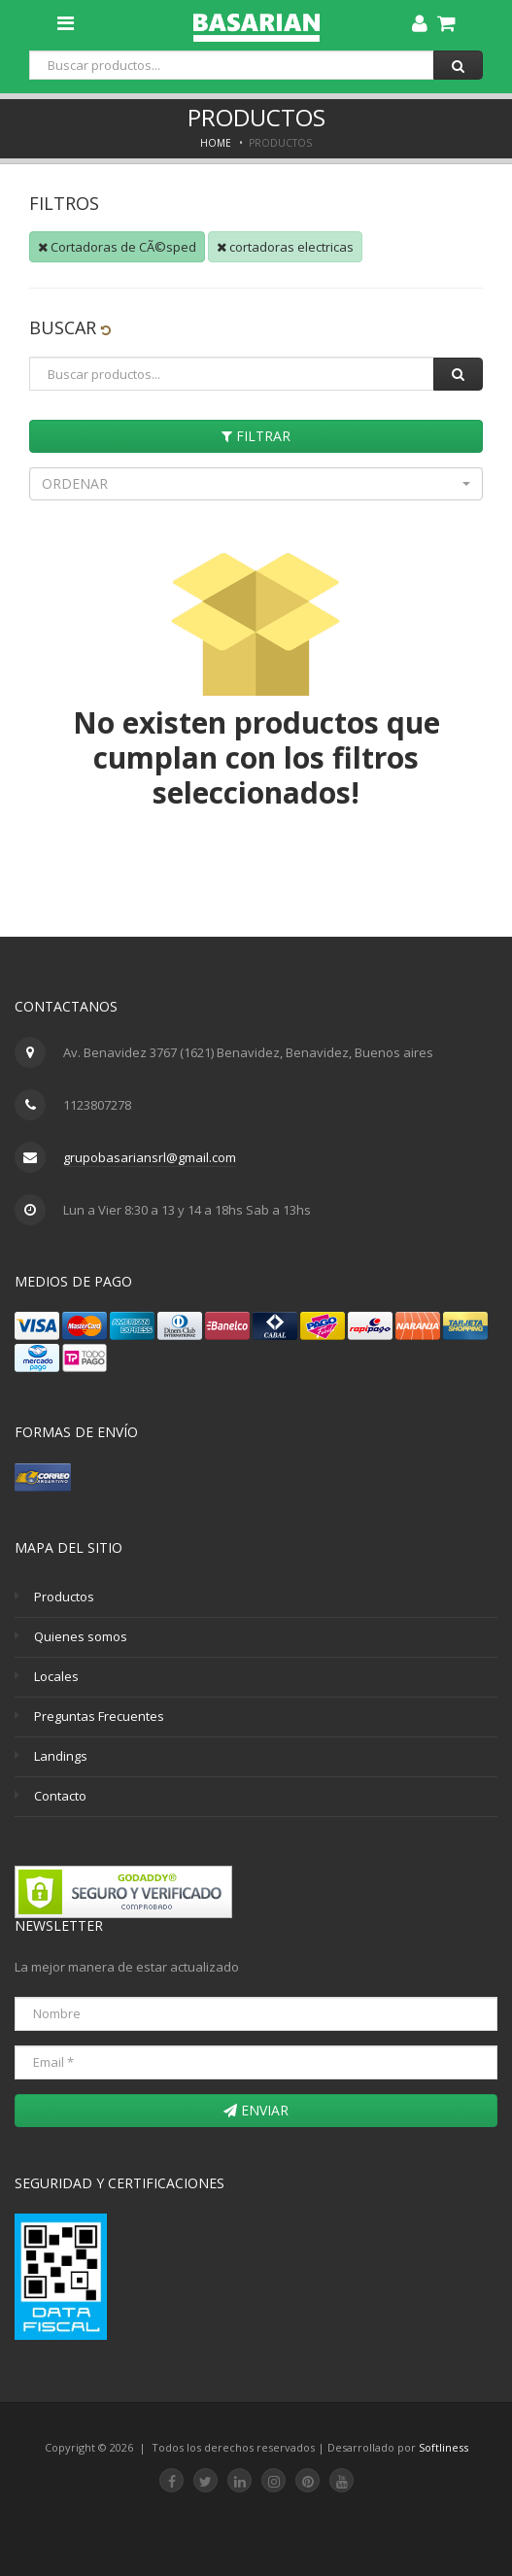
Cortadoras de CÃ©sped (117, 247)
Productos (64, 1596)
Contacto (60, 1795)
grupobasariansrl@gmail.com (149, 1157)
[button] (256, 483)
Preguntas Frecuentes (99, 1716)
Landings (60, 1756)
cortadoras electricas (285, 247)
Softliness (443, 2447)
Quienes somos (80, 1636)
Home (215, 143)
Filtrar (256, 436)
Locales (56, 1676)
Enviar (256, 2110)
